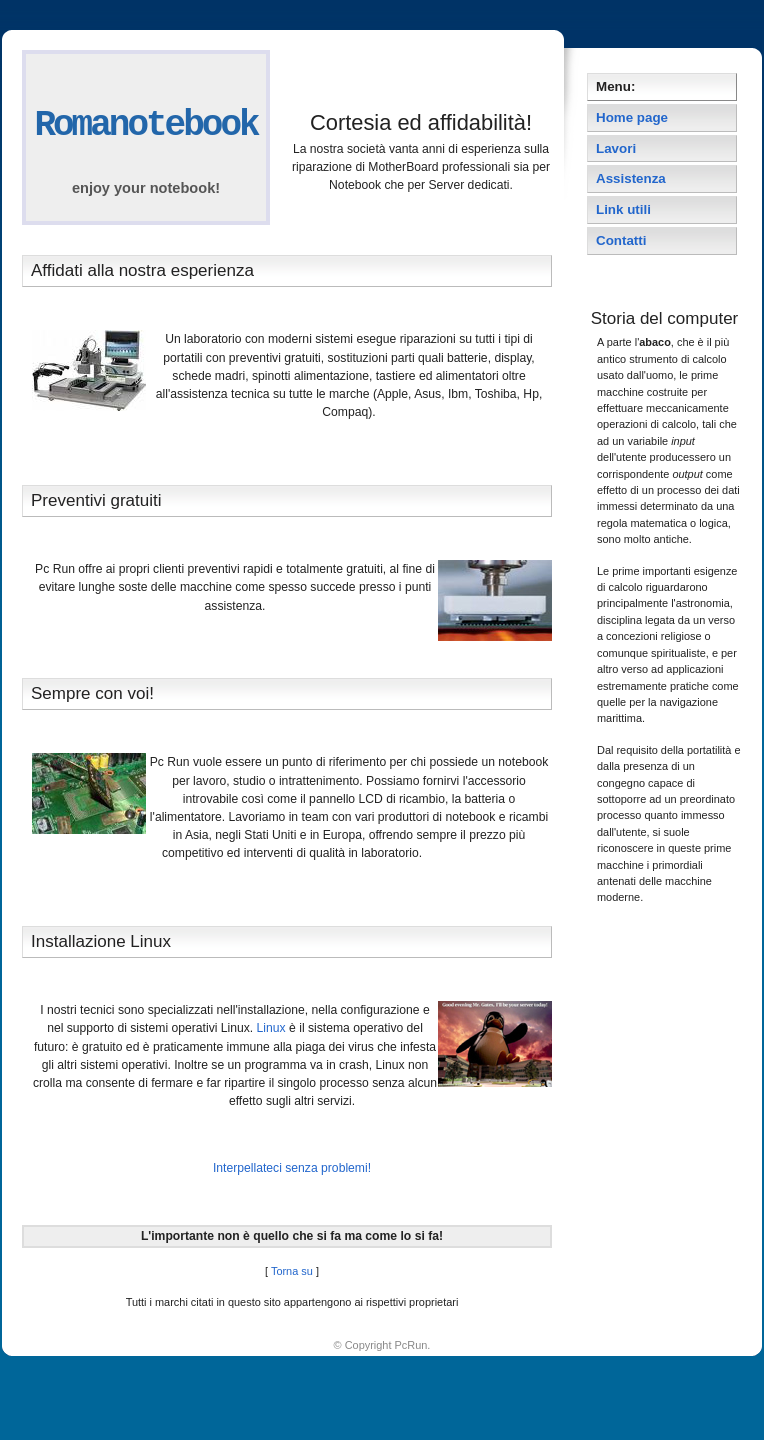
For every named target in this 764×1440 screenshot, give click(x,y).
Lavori (616, 148)
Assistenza (631, 178)
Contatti (621, 240)
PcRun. (413, 1345)
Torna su (292, 1271)
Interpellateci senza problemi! (292, 1168)
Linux (271, 1028)
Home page (632, 117)
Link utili (623, 209)
